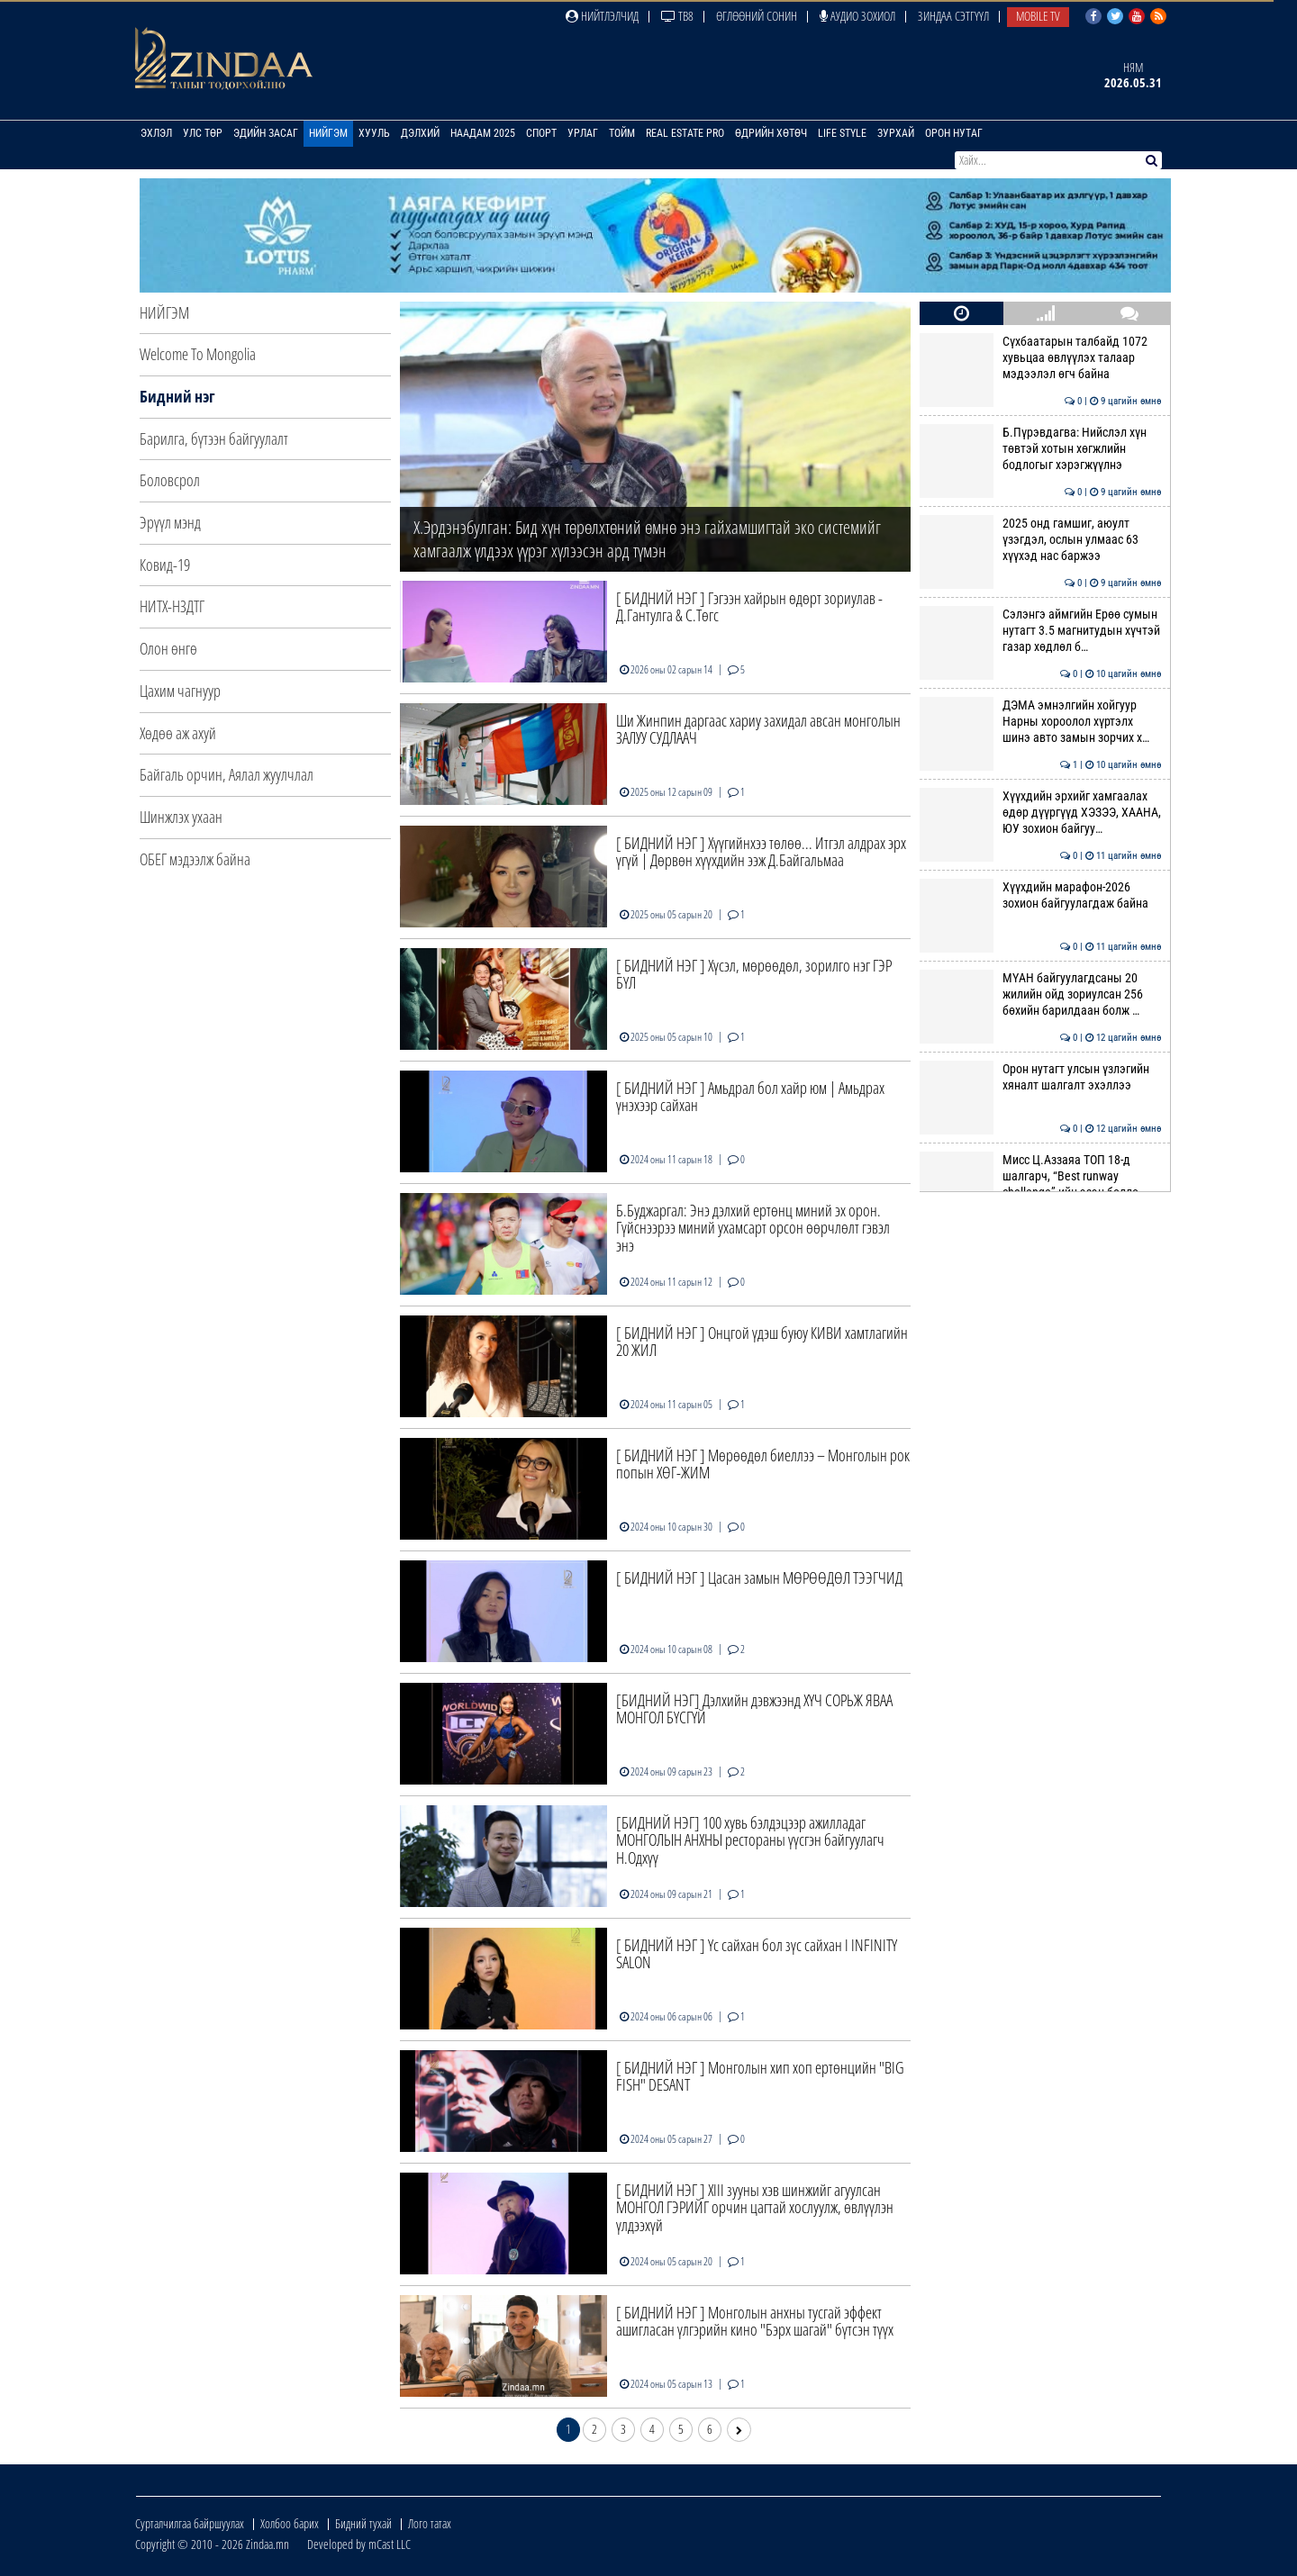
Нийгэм (328, 133)
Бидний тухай (363, 2523)
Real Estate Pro (685, 133)
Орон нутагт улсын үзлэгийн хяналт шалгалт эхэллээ (1040, 1077)
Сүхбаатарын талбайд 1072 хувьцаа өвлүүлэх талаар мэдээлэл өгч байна (1040, 358)
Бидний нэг (177, 396)
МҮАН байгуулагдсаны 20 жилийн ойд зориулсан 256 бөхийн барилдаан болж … (1040, 994)
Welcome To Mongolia (198, 354)
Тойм (622, 133)
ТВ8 (677, 15)
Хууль (374, 133)
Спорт (541, 133)
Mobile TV (1038, 15)
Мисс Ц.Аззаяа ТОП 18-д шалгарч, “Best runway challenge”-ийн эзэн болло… (1040, 1176)
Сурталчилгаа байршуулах (189, 2523)
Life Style (842, 133)
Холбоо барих (289, 2523)
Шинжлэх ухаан (181, 816)
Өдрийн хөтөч (771, 133)
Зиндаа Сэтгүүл (953, 15)
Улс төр (202, 133)
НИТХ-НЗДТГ (172, 606)
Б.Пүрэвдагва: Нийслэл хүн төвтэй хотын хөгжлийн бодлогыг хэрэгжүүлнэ (1040, 449)
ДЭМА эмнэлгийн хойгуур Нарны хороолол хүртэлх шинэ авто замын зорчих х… (1040, 721)
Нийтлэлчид (602, 15)
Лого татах (429, 2523)
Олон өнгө (168, 648)
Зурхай (895, 133)
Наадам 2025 (482, 133)
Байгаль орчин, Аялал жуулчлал (226, 774)
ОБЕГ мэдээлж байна (195, 859)
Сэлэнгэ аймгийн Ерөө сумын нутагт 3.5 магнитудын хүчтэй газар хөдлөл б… (1040, 630)
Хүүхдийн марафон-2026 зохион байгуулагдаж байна (1040, 895)
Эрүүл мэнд (170, 522)
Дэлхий (420, 133)
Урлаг (582, 133)
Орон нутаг (954, 133)
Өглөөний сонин (756, 15)
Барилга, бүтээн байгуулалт (214, 438)
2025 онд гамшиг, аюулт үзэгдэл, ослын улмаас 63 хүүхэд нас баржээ (1040, 540)
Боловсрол (170, 480)
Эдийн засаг (265, 133)
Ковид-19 (165, 564)
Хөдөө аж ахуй (178, 733)
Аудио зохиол (857, 15)
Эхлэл (156, 133)
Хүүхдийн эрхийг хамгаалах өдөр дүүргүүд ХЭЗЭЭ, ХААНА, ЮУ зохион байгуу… (1040, 812)
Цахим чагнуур (180, 690)
